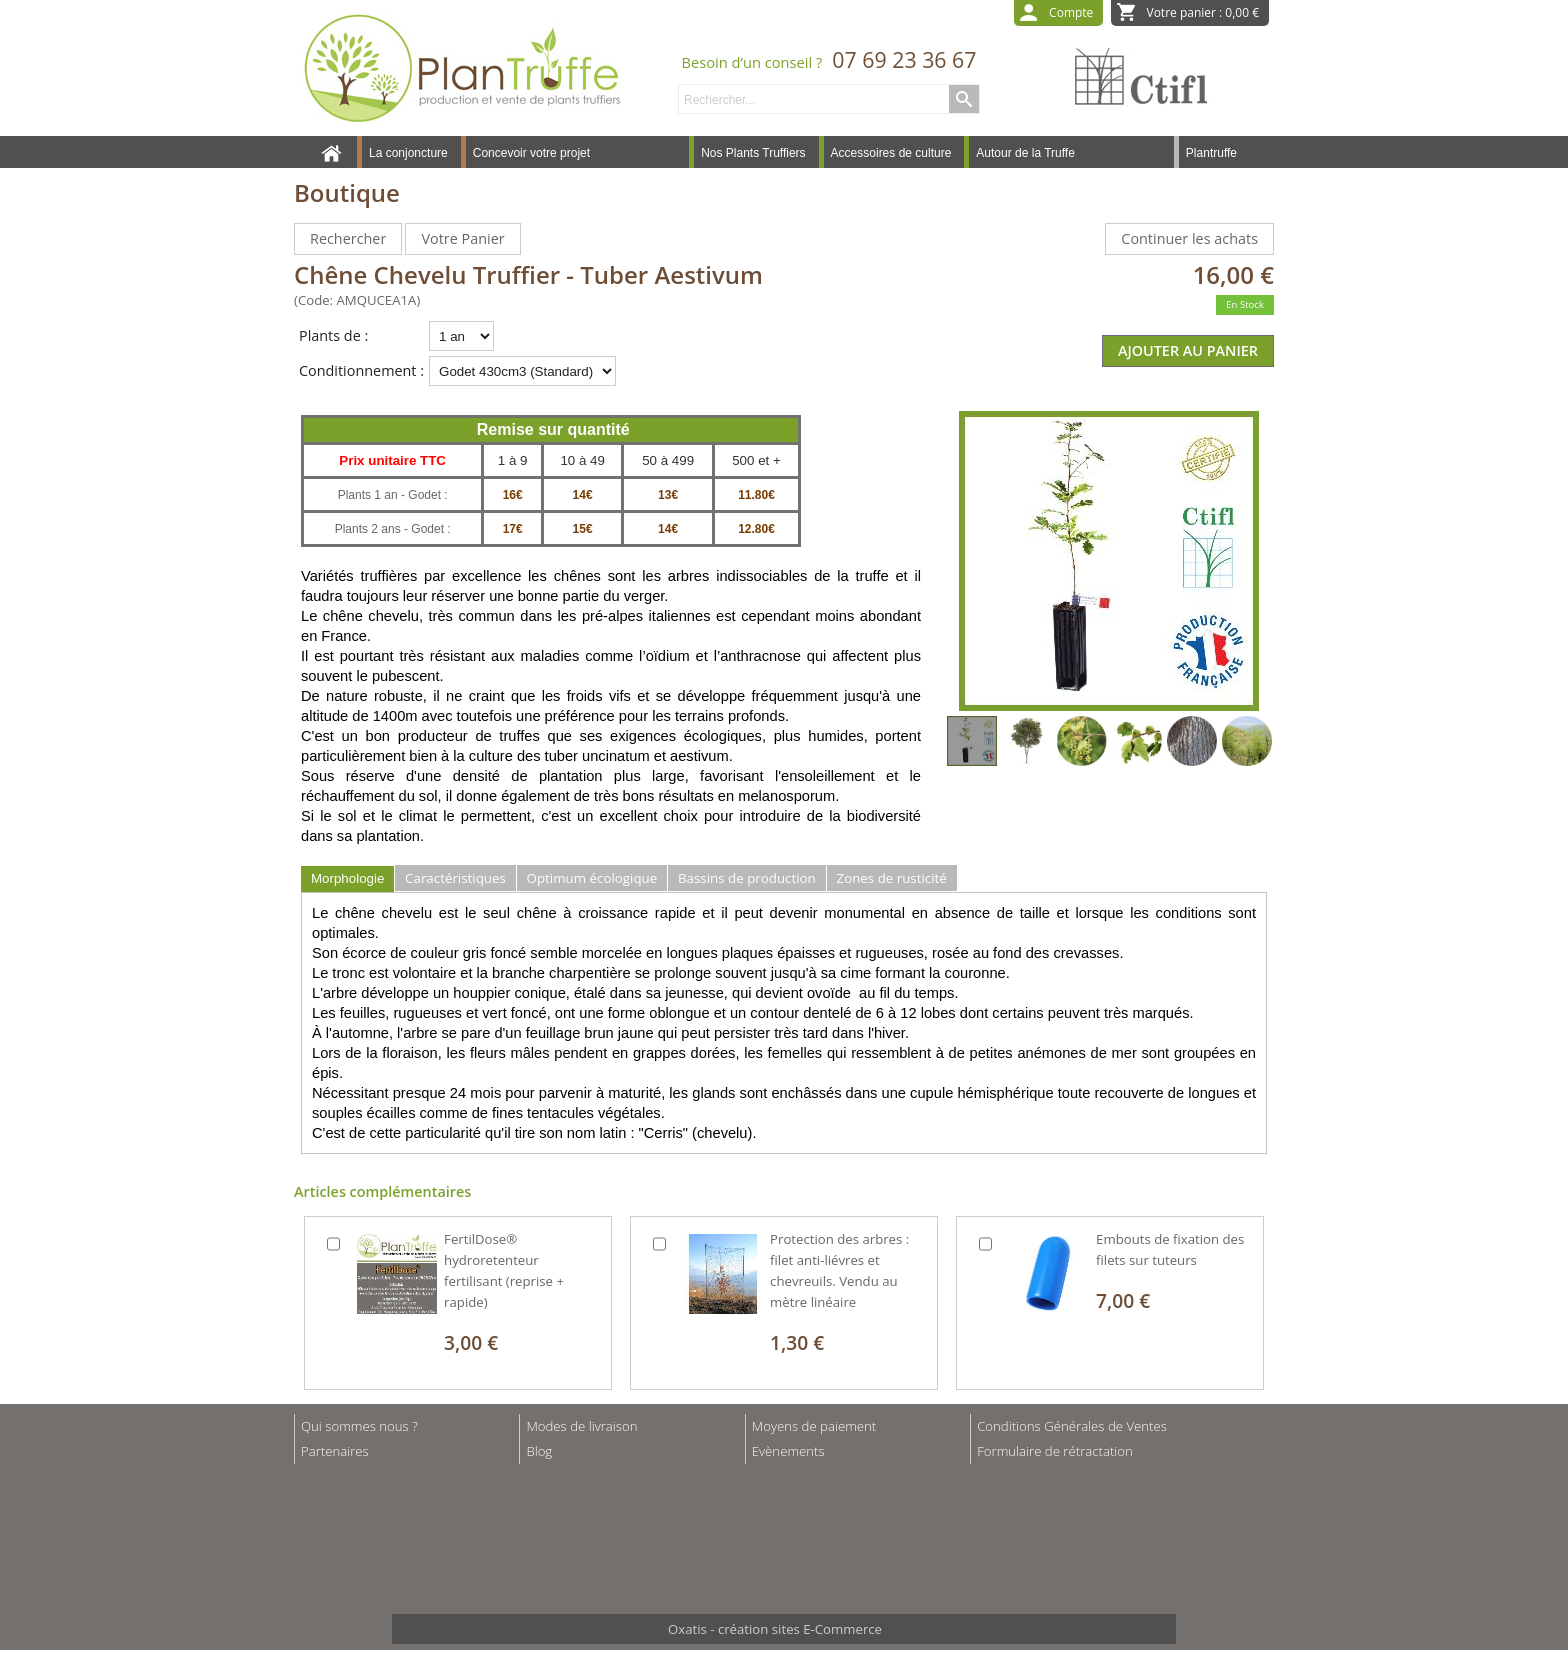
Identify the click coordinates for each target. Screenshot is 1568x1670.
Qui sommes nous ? (359, 1426)
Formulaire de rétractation (1055, 1451)
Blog (539, 1451)
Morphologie (347, 878)
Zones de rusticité (892, 878)
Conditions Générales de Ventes (1072, 1426)
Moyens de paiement (814, 1426)
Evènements (788, 1451)
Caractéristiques (455, 878)
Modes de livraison (581, 1426)
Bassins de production (747, 878)
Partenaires (335, 1451)
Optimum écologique (592, 878)
